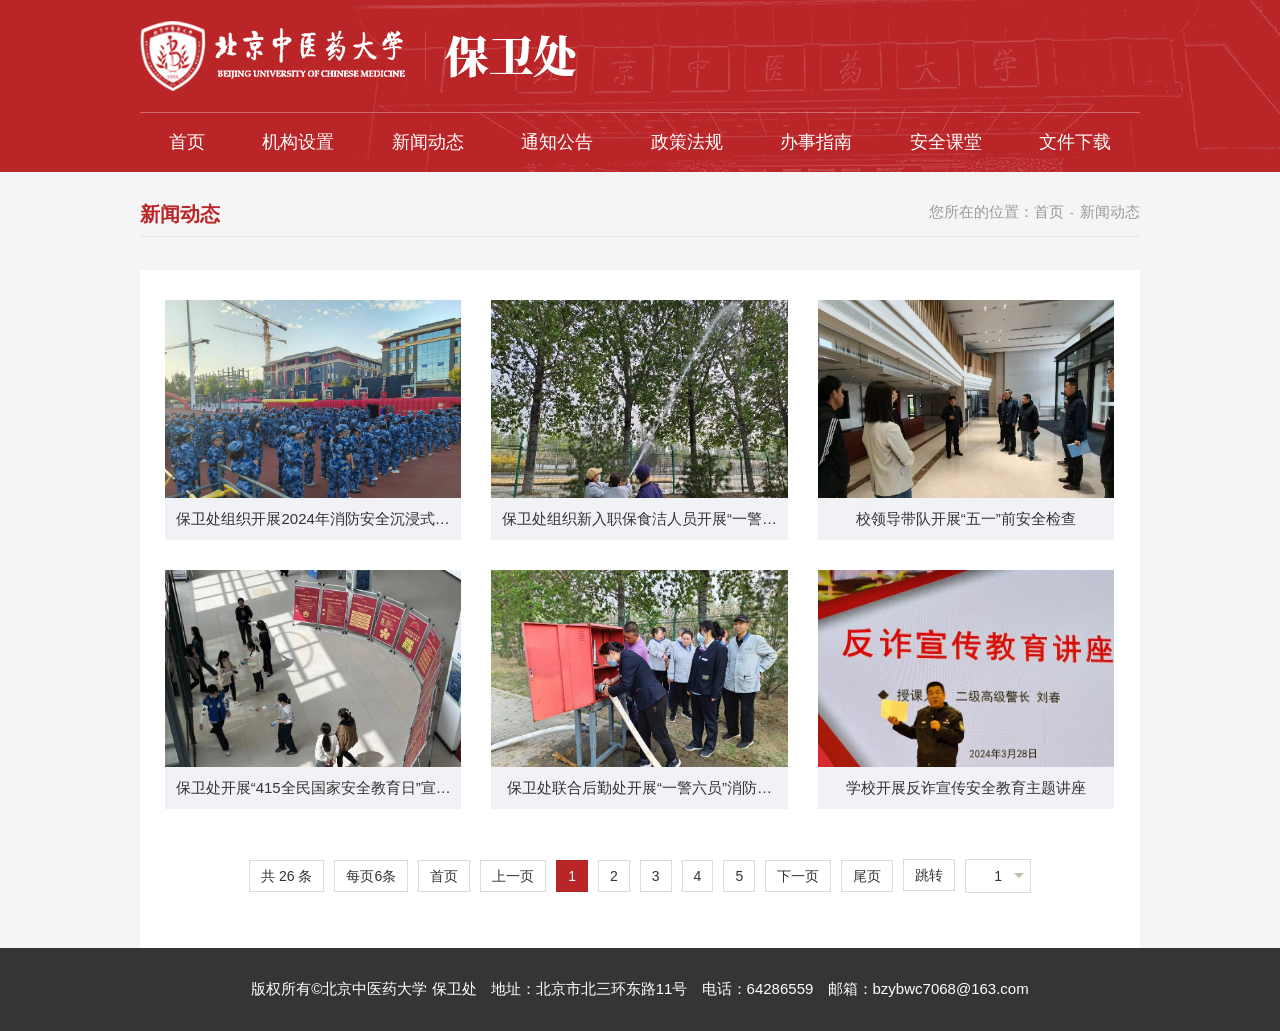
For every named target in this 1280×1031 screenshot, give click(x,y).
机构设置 (298, 142)
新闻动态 (428, 142)
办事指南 (816, 142)
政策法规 (687, 142)
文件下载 (1075, 142)
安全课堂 (946, 142)
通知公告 (557, 142)
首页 (187, 142)
